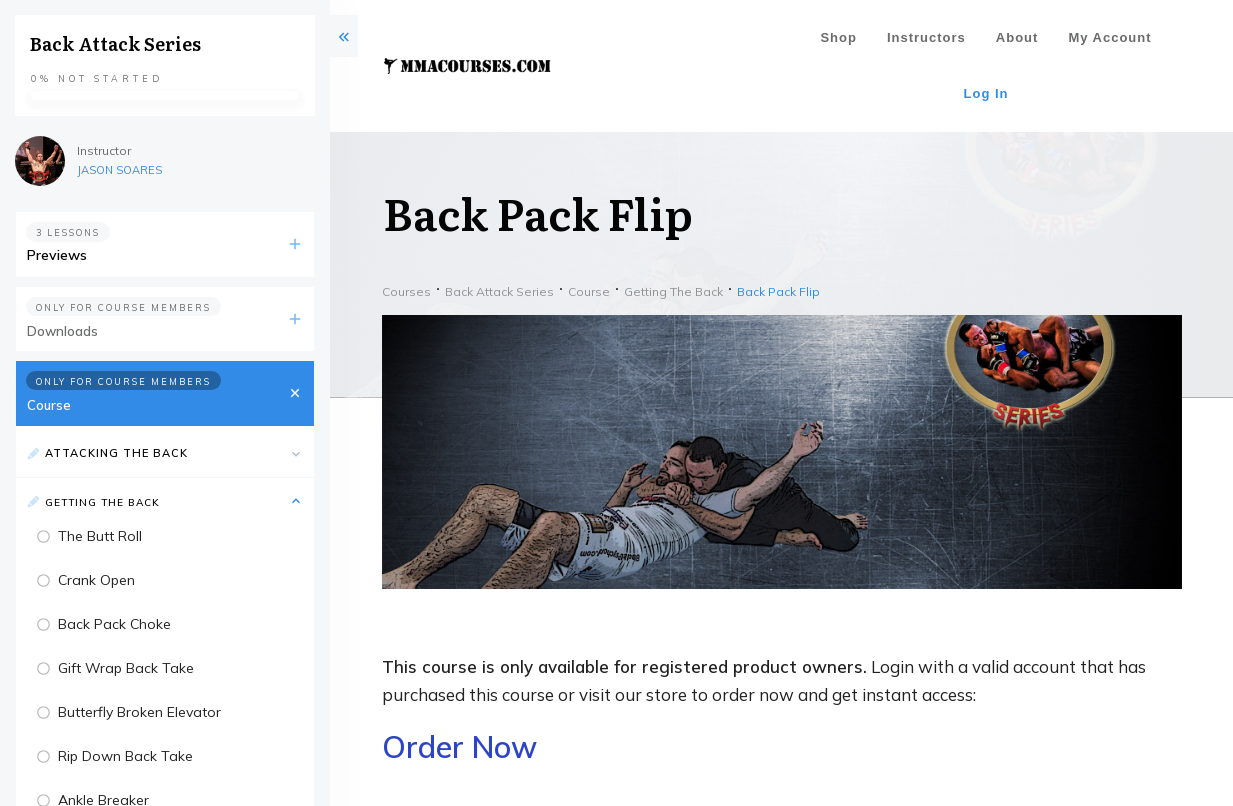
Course (49, 405)
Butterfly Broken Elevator (139, 712)
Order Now (459, 747)
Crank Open (96, 580)
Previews (57, 255)
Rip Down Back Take (125, 756)
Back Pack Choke (114, 624)
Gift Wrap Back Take (126, 668)
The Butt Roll (100, 536)
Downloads (62, 331)
